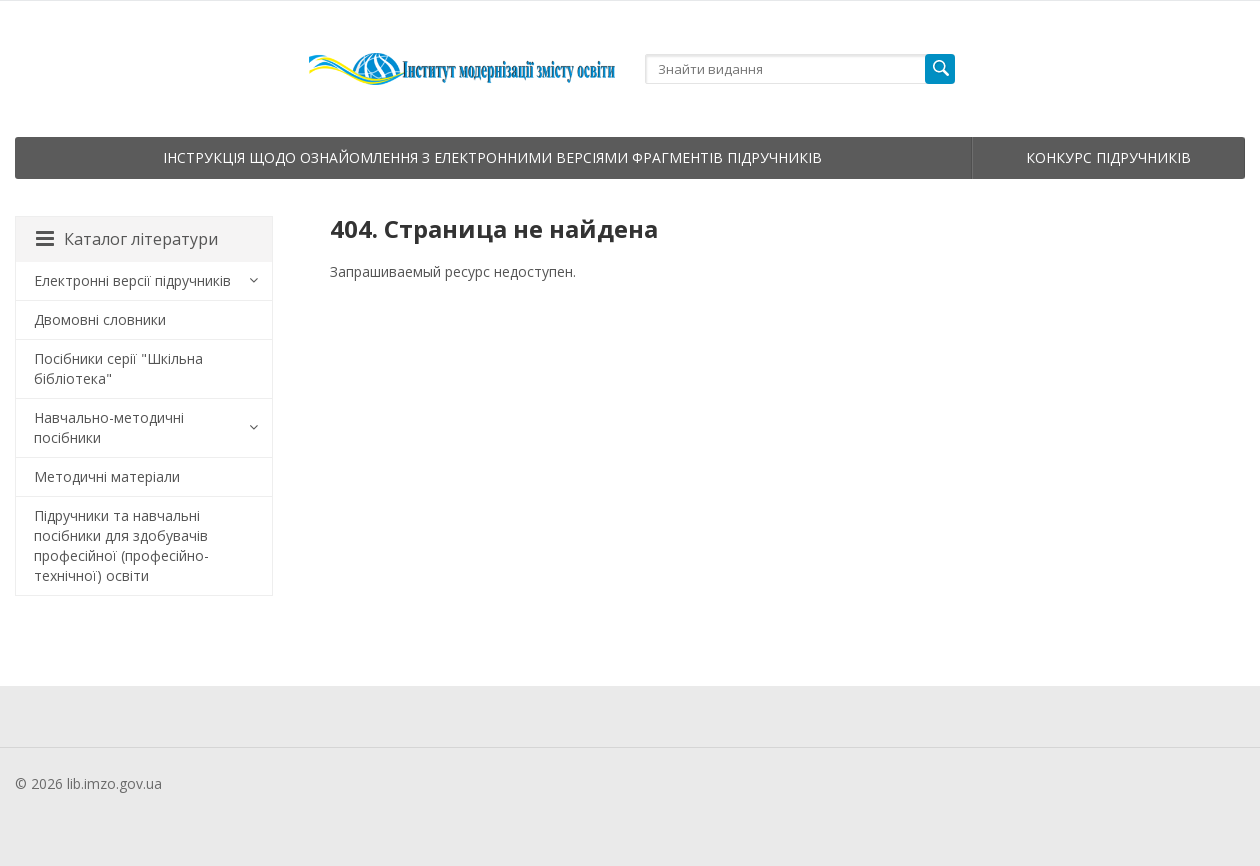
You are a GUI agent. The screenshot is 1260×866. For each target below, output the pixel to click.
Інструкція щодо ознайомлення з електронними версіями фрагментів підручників (492, 157)
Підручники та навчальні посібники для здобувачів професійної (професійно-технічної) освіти (121, 545)
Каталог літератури (127, 239)
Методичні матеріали (107, 476)
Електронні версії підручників (132, 280)
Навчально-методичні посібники (109, 427)
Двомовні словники (100, 319)
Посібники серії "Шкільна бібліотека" (118, 368)
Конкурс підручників (1108, 157)
